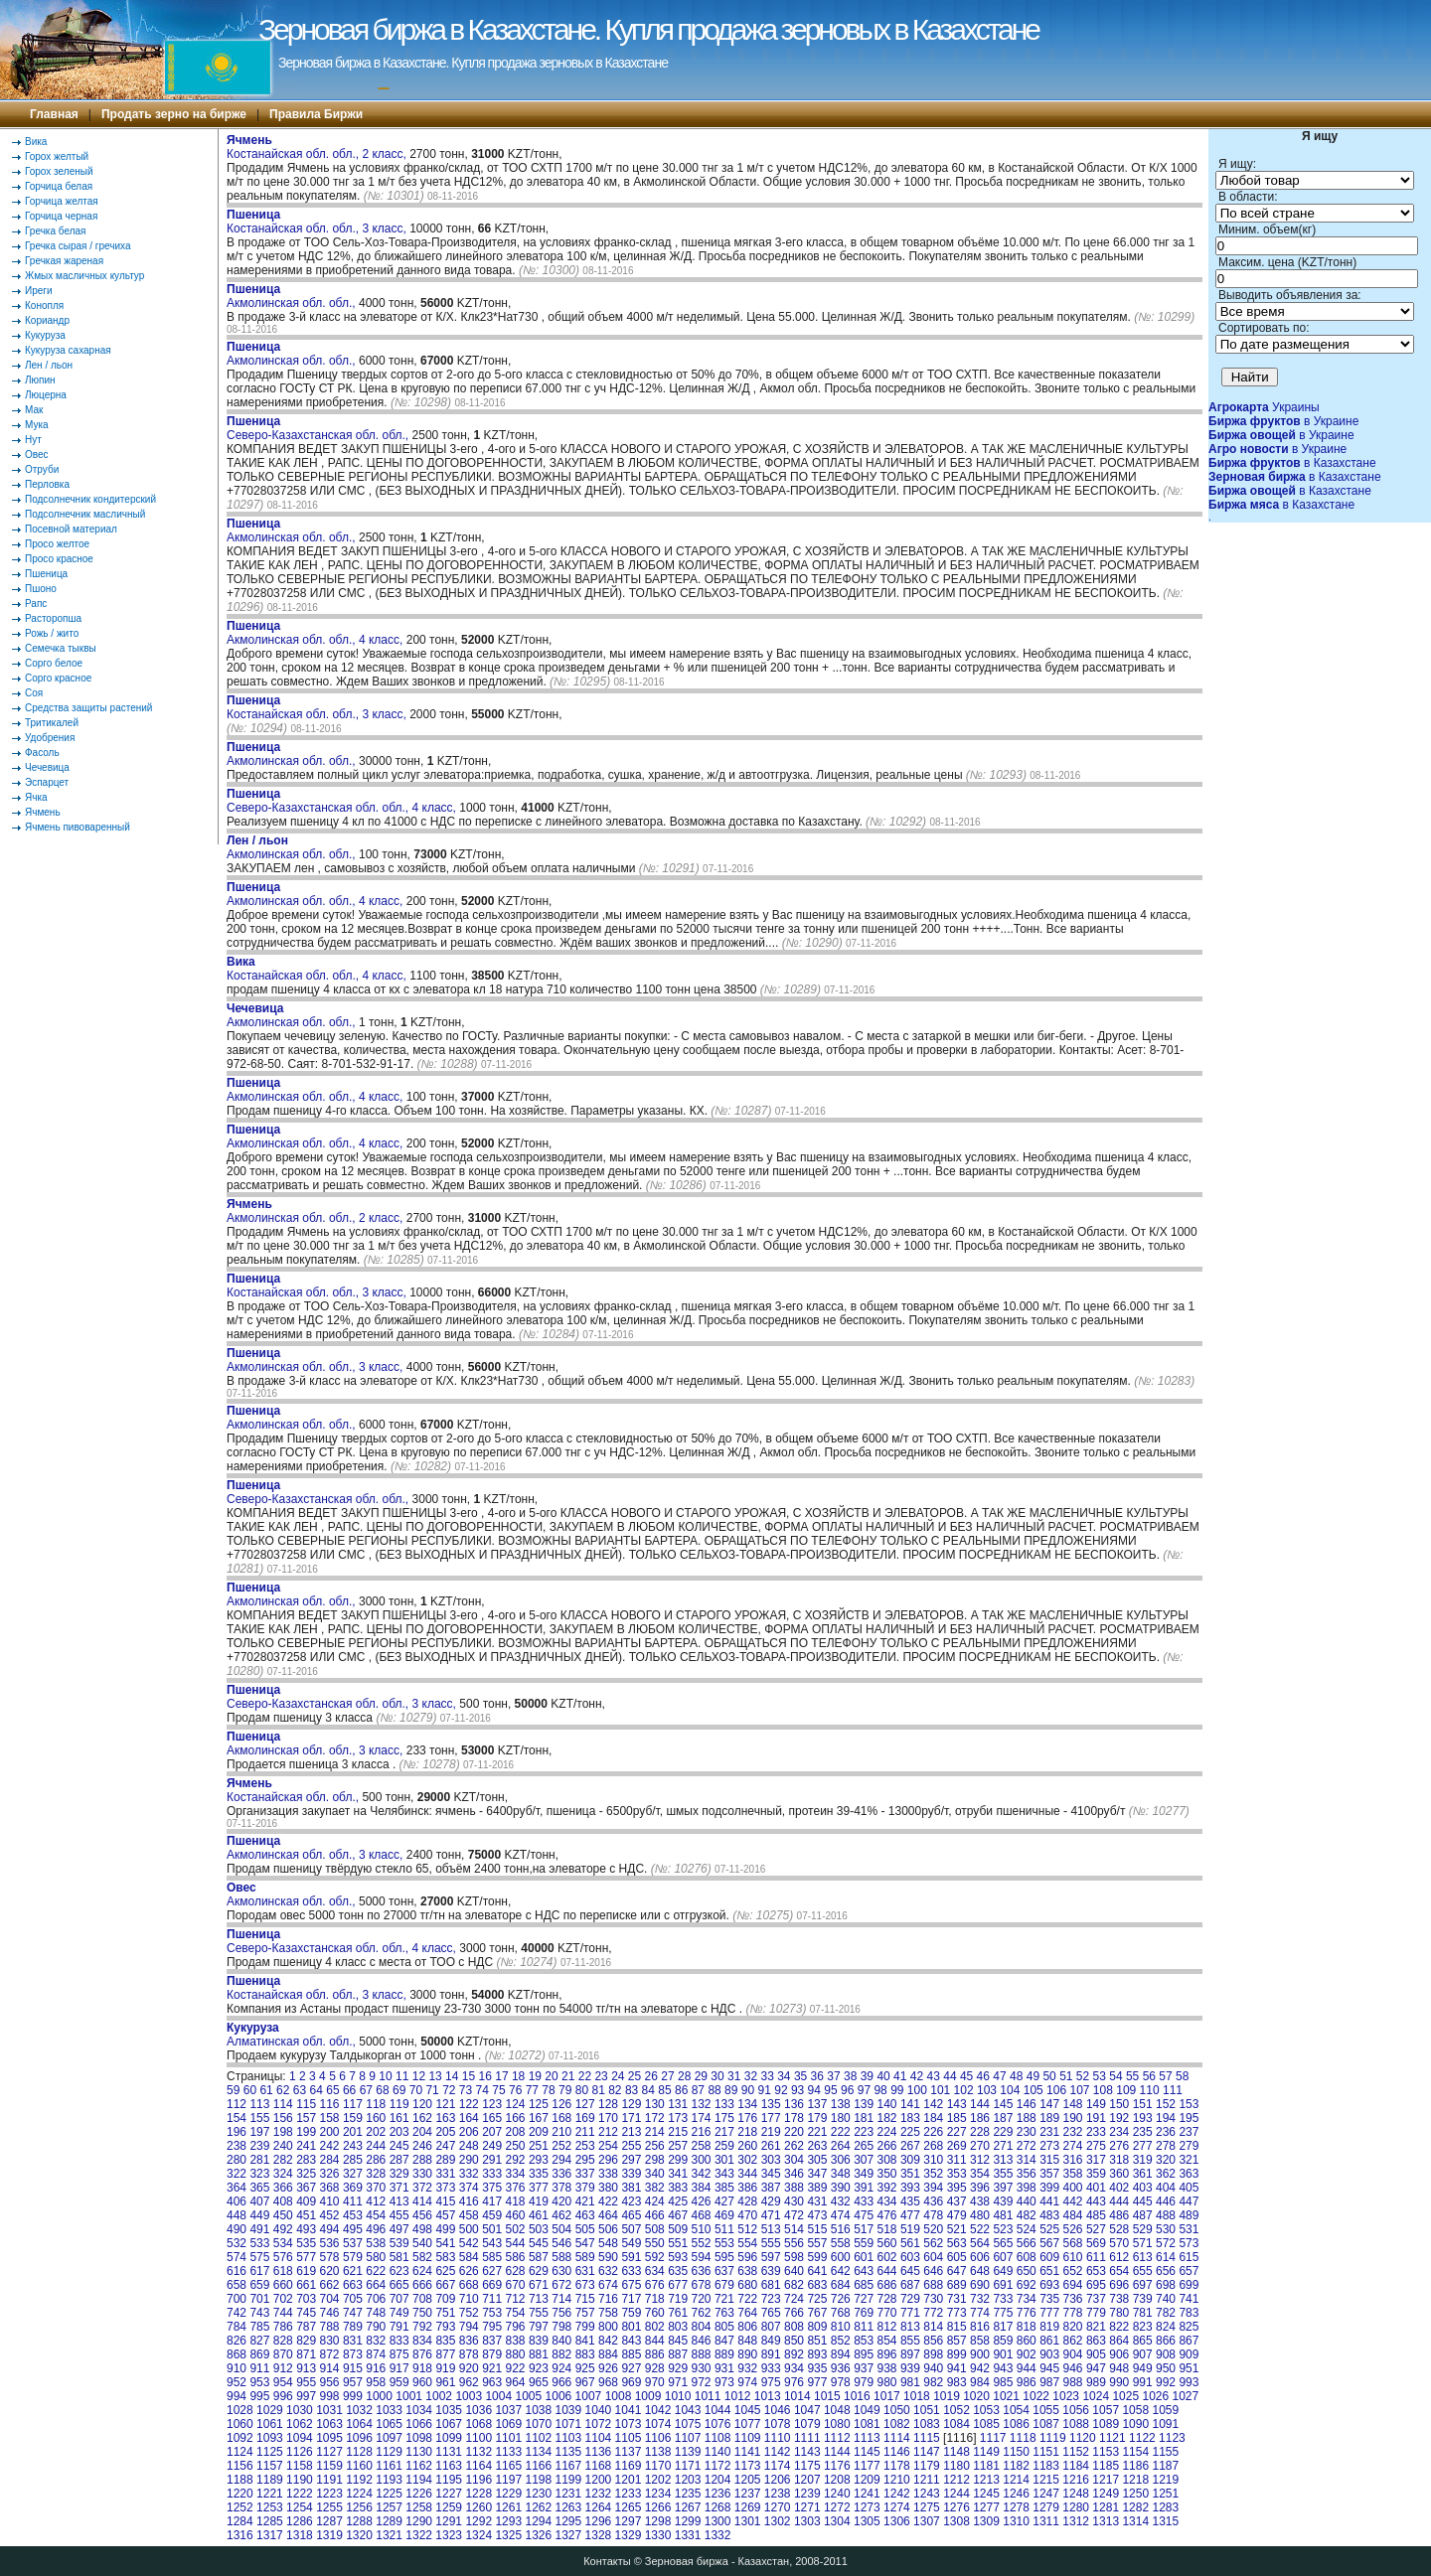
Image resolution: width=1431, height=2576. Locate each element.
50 (1048, 2076)
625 (445, 2271)
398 (1026, 2188)
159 (353, 2118)
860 (1026, 2341)
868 (236, 2354)
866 (1166, 2341)
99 (896, 2090)
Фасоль (42, 752)
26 (651, 2076)
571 (1143, 2243)
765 (771, 2313)
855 (910, 2341)
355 (1003, 2174)
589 (585, 2257)
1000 (379, 2396)
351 (910, 2174)
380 (608, 2188)
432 (841, 2201)
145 (1003, 2104)
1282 (1135, 2507)
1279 (1046, 2507)
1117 (993, 2438)
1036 (478, 2410)
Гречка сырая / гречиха (78, 245)
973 (724, 2382)
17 (501, 2076)
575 (259, 2257)
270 (980, 2146)
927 (631, 2368)
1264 (598, 2507)
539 (399, 2243)
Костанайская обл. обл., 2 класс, (318, 147)
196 (236, 2132)
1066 (418, 2424)
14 (451, 2076)
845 (678, 2341)
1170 (658, 2466)
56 (1149, 2076)
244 (376, 2146)
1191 (329, 2480)
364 (236, 2188)
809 (817, 2327)
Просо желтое (57, 543)
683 (817, 2285)
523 (1003, 2229)
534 (283, 2243)
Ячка (36, 797)
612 (1119, 2257)
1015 (827, 2396)
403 (1143, 2188)
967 (585, 2382)
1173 (747, 2466)
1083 (926, 2424)
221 (817, 2132)
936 (841, 2368)
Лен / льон (49, 365)
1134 (538, 2452)
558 (841, 2243)
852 (841, 2341)
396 (980, 2188)
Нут (33, 439)
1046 (777, 2410)
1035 (448, 2410)
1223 (329, 2493)
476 (887, 2215)
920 (469, 2368)
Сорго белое (53, 663)
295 (585, 2160)
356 (1026, 2174)
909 (1188, 2354)
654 (1119, 2271)
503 (539, 2229)
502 (516, 2229)
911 (259, 2368)
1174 (777, 2466)
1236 (718, 2493)
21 (567, 2076)
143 (957, 2104)
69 (399, 2090)
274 (1073, 2146)
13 (434, 2076)
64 (316, 2090)
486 (1119, 2215)
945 (1049, 2368)
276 (1119, 2146)
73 (465, 2090)
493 (306, 2229)
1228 (478, 2493)
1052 (956, 2410)
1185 (1105, 2466)
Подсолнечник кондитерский (90, 499)
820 (1073, 2327)
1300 (718, 2521)
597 (771, 2257)
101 (940, 2090)
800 (608, 2327)
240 (283, 2146)
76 (515, 2090)
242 (330, 2146)
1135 (569, 2452)
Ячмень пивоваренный (77, 827)
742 (236, 2313)
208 (516, 2132)
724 (794, 2299)
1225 (389, 2493)
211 (585, 2132)
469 (724, 2215)
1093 (269, 2438)
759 (631, 2313)
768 (841, 2313)
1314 (1135, 2521)
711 (492, 2299)
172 (655, 2118)
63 (299, 2090)
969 (631, 2382)
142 (933, 2104)
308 (887, 2160)
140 (887, 2104)
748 (376, 2313)
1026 (1155, 2396)
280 (236, 2160)
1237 (747, 2493)
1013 (767, 2396)
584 (469, 2257)
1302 (777, 2521)
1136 (598, 2452)
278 (1166, 2146)
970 (655, 2382)
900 (980, 2354)
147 (1049, 2104)
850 (794, 2341)
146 (1026, 2104)
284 (330, 2160)
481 (1003, 2215)
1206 (777, 2480)
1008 (618, 2396)
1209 (867, 2480)
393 (910, 2188)
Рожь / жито (52, 633)
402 (1119, 2188)
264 (841, 2146)
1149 (986, 2452)
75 (498, 2090)
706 (376, 2299)
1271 (807, 2507)
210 (561, 2132)
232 (1073, 2132)
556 (794, 2243)
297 (631, 2160)
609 (1049, 2257)
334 (516, 2174)
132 (702, 2104)
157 (306, 2118)
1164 (478, 2466)
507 (631, 2229)
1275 (926, 2507)
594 (702, 2257)
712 (516, 2299)
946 (1073, 2368)
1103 (569, 2438)
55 (1132, 2076)
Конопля (44, 305)
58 (1182, 2076)
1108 (718, 2438)
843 (631, 2341)
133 (724, 2104)
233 (1096, 2132)
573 (1188, 2243)
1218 (1135, 2480)
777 (1049, 2313)
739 (1143, 2299)
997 (306, 2396)
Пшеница (46, 573)
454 (376, 2215)
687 (910, 2285)
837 (492, 2341)
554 (747, 2243)
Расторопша (53, 618)
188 (1026, 2118)
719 (678, 2299)
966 (561, 2382)
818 (1026, 2327)
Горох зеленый (59, 171)
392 (887, 2188)
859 (1003, 2341)
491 (259, 2229)
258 (702, 2146)
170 (608, 2118)
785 (259, 2327)
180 (841, 2118)
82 (614, 2090)
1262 (538, 2507)
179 (817, 2118)
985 (1003, 2382)
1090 (1135, 2424)
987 (1049, 2382)
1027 (1186, 2396)
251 (539, 2146)
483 (1049, 2215)
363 (1188, 2174)
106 (1056, 2090)
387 (771, 2188)
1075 (688, 2424)
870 (283, 2354)
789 (353, 2327)
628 (516, 2271)
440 (1026, 2201)
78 (548, 2090)
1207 (807, 2480)
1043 (688, 2410)
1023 (1065, 2396)
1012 (737, 2396)
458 (469, 2215)
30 (717, 2076)
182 (887, 2118)
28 (684, 2076)
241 (306, 2146)
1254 (299, 2507)
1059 (1165, 2410)
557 (817, 2243)
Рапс (36, 603)
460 (516, 2215)
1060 (240, 2424)
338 (608, 2174)
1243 (926, 2493)
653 (1096, 2271)
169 (585, 2118)
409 (306, 2201)
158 (330, 2118)
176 (747, 2118)
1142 (777, 2452)
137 (817, 2104)
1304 (837, 2521)
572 (1166, 2243)
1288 (359, 2521)
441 (1049, 2201)
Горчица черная (61, 216)
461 (539, 2215)
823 (1143, 2327)
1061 (269, 2424)
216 (702, 2132)
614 (1166, 2257)
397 (1003, 2188)
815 (957, 2327)
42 (916, 2076)
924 (561, 2368)
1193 (389, 2480)
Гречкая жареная (64, 260)
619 (306, 2271)
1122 (1142, 2438)
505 (585, 2229)
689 (957, 2285)
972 (702, 2382)
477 (910, 2215)
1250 (1135, 2493)
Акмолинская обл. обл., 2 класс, (316, 1211)
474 (841, 2215)
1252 (240, 2507)
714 (561, 2299)
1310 (1016, 2521)
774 (980, 2313)
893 (817, 2354)
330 (422, 2174)
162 (422, 2118)
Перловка (47, 484)
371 (399, 2188)
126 (561, 2104)
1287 (329, 2521)
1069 (508, 2424)
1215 (1046, 2480)
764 (747, 2313)
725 (817, 2299)
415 (445, 2201)
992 (1166, 2382)
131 (678, 2104)
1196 (478, 2480)
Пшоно (41, 588)
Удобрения (50, 737)
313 (1003, 2160)
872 (330, 2354)
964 (516, 2382)
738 (1119, 2299)
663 (353, 2285)
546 (561, 2243)
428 (747, 2201)
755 (539, 2313)
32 (750, 2076)
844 (655, 2341)
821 (1096, 2327)
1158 (299, 2466)
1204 (718, 2480)
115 (306, 2104)
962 (469, 2382)
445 (1143, 2201)
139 (864, 2104)
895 (864, 2354)
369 (353, 2188)
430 (794, 2201)
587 (539, 2257)
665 (399, 2285)
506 (608, 2229)
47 (999, 2076)
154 (236, 2118)
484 (1073, 2215)
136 (794, 2104)
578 (330, 2257)
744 (283, 2313)
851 (817, 2341)
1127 (329, 2452)
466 (655, 2215)
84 (648, 2090)
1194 (418, 2480)
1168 (598, 2466)
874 (376, 2354)
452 (330, 2215)
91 (764, 2090)
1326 (538, 2535)
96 (847, 2090)
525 (1049, 2229)
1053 (986, 2410)
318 (1119, 2160)
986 (1026, 2382)
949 (1143, 2368)
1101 (508, 2438)
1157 (269, 2466)
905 (1096, 2354)
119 (399, 2104)
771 (910, 2313)
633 (631, 2271)
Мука (37, 424)
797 (539, 2327)
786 (283, 2327)
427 (724, 2201)
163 (445, 2118)
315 (1049, 2160)
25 (634, 2076)
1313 (1105, 2521)
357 (1049, 2174)
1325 (508, 2535)
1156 (240, 2466)
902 (1026, 2354)
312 (980, 2160)
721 (724, 2299)
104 (1010, 2090)
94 (814, 2090)
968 (608, 2382)
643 (864, 2271)
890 (747, 2354)
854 (887, 2341)
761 (678, 2313)
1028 (240, 2410)
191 (1096, 2118)
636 (702, 2271)
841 (585, 2341)
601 (864, 2257)
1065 (389, 2424)
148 (1073, 2104)
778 (1073, 2313)
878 (469, 2354)
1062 (299, 2424)
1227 (448, 2493)
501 (492, 2229)
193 (1143, 2118)
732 (980, 2299)
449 (259, 2215)
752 (469, 2313)
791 (399, 2327)
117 (353, 2104)
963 (492, 2382)
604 (933, 2257)
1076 (718, 2424)
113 (259, 2104)
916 (376, 2368)
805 (724, 2327)
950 (1166, 2368)
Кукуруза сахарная (68, 350)
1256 (359, 2507)
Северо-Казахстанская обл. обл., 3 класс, (343, 1697)
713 (539, 2299)
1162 (418, 2466)
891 (771, 2354)
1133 (508, 2452)
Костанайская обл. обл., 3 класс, (318, 221)
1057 (1105, 2410)
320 (1166, 2160)
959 (399, 2382)
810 (841, 2327)
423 (631, 2201)
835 (445, 2341)
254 (608, 2146)
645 (910, 2271)
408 (283, 2201)
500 (469, 2229)
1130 (418, 2452)
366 (283, 2188)
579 (353, 2257)
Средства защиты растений (88, 707)
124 (516, 2104)
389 (817, 2188)
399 (1049, 2188)
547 (585, 2243)
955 (306, 2382)
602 (887, 2257)
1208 (837, 2480)
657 (1188, 2271)
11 (402, 2076)
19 (535, 2076)
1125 (269, 2452)
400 (1073, 2188)
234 (1119, 2132)
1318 (299, 2535)
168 (561, 2118)
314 (1026, 2160)
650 (1026, 2271)
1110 (777, 2438)
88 (714, 2090)
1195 (448, 2480)
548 (608, 2243)
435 (910, 2201)
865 (1143, 2341)
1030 (299, 2410)
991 (1143, 2382)
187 (1003, 2118)
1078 (777, 2424)
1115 (926, 2438)
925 (585, 2368)
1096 (359, 2438)
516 (841, 2229)
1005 (528, 2396)
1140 (718, 2452)
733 (1003, 2299)
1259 (448, 2507)
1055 (1046, 2410)
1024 (1095, 2396)
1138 (658, 2452)
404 (1166, 2188)
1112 (837, 2438)
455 (399, 2215)
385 (724, 2188)
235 (1143, 2132)
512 (747, 2229)
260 (747, 2146)
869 (259, 2354)
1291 (448, 2521)
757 (585, 2313)
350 (887, 2174)
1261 (508, 2507)
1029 (269, 2410)
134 (747, 2104)
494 (330, 2229)
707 (399, 2299)
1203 (688, 2480)
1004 (498, 2396)
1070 (538, 2424)
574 (236, 2257)
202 (376, 2132)
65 (332, 2090)
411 (353, 2201)
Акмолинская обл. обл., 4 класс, (316, 633)
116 (330, 2104)
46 (983, 2076)
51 (1065, 2076)
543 (492, 2243)
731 (957, 2299)
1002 (438, 2396)
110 (1150, 2090)
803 (678, 2327)
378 (561, 2188)
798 (561, 2327)
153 (1188, 2104)
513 (771, 2229)
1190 (299, 2480)
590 (608, 2257)
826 (236, 2341)
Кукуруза (45, 335)
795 (492, 2327)
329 (399, 2174)
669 (492, 2285)
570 (1119, 2243)
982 (933, 2382)
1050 (896, 2410)
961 (445, 2382)
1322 (418, 2535)
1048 (837, 2410)
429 (771, 2201)
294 (561, 2160)
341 (678, 2174)
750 (422, 2313)
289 (445, 2160)
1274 (896, 2507)
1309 (986, 2521)
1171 (688, 2466)
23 (600, 2076)
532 (236, 2243)
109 (1126, 2090)
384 (702, 2188)
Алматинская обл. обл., (293, 2034)
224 (887, 2132)
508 (655, 2229)
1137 (628, 2452)
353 (957, 2174)
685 (864, 2285)
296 (608, 2160)
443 (1096, 2201)
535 (306, 2243)
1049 (867, 2410)
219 (771, 2132)
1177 (867, 2466)
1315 (1165, 2521)
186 (980, 2118)
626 (469, 2271)
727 (864, 2299)
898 (933, 2354)
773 (957, 2313)
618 (283, 2271)
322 (236, 2174)
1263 (569, 2507)
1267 (688, 2507)
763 (724, 2313)
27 (667, 2076)
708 (422, 2299)
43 (933, 2076)
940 (933, 2368)
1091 (1165, 2424)
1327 (569, 2535)
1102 (538, 2438)
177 (771, 2118)
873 (353, 2354)
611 (1096, 2257)
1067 (448, 2424)
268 (933, 2146)
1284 (240, 2521)
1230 (538, 2493)
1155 (1165, 2452)
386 (747, 2188)
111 (1173, 2090)
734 (1026, 2299)
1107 (688, 2438)
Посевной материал (71, 529)
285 (353, 2160)
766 (794, 2313)
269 (957, 2146)
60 (249, 2090)
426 (702, 2201)
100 (917, 2090)
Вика (36, 141)
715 (585, 2299)
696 (1119, 2285)
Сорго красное (58, 678)
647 (957, 2271)
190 (1073, 2118)
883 (585, 2354)
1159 (329, 2466)
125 (539, 2104)
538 (376, 2243)
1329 (628, 2535)
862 (1073, 2341)
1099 (448, 2438)
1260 (478, 2507)
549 (631, 2243)
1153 (1105, 2452)
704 (330, 2299)
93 (797, 2090)
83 (631, 2090)
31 (733, 2076)
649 (1003, 2271)
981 (910, 2382)
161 (399, 2118)
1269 (747, 2507)
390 (841, 2188)
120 (422, 2104)
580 (376, 2257)
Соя (34, 692)
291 (492, 2160)
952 (236, 2382)
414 (422, 2201)
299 (678, 2160)
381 (631, 2188)
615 (1188, 2257)
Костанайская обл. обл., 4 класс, (318, 969)
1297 (628, 2521)
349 (864, 2174)
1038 (538, 2410)
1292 (478, 2521)
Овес (37, 454)
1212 (956, 2480)
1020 (976, 2396)
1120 (1082, 2438)
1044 (718, 2410)
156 (283, 2118)
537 (353, 2243)
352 (933, 2174)
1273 (867, 2507)
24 (617, 2076)
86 (681, 2090)
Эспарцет (47, 782)
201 (353, 2132)
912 (283, 2368)
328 (376, 2174)
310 (933, 2160)
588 (561, 2257)
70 (415, 2090)
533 (259, 2243)
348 (841, 2174)
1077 (747, 2424)
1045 (747, 2410)
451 (306, 2215)
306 (841, 2160)
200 (330, 2132)
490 (236, 2229)
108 (1103, 2090)
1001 (409, 2396)
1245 (986, 2493)
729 (910, 2299)
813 (910, 2327)
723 (771, 2299)
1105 (628, 2438)
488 (1166, 2215)
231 (1049, 2132)
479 (957, 2215)
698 (1166, 2285)
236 (1166, 2132)
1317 (269, 2535)
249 (492, 2146)
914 (330, 2368)
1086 (1016, 2424)
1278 (1016, 2507)
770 (887, 2313)
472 (794, 2215)
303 (771, 2160)
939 (910, 2368)
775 (1003, 2313)
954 (283, 2382)
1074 (658, 2424)
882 (561, 2354)
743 (259, 2313)
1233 (628, 2493)
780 (1119, 2313)
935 (817, 2368)
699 (1188, 2285)
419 (539, 2201)
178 (794, 2118)
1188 (240, 2480)
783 (1188, 2313)
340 (655, 2174)
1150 (1016, 2452)
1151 (1046, 2452)
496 (376, 2229)
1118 (1023, 2438)
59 (233, 2090)
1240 (837, 2493)
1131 (448, 2452)
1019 (946, 2396)
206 (469, 2132)
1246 (1016, 2493)
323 (259, 2174)
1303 (807, 2521)
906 (1119, 2354)
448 (236, 2215)
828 (283, 2341)
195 (1188, 2118)
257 (678, 2146)
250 (516, 2146)
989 (1096, 2382)
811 (864, 2327)
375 (492, 2188)
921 (492, 2368)
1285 (269, 2521)
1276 (956, 2507)
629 (539, 2271)
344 (747, 2174)
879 (492, 2354)
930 (702, 2368)
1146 (896, 2452)
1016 (857, 2396)
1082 (896, 2424)
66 (349, 2090)
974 (747, 2382)
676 (655, 2285)
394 (933, 2188)
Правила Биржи (316, 114)
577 (306, 2257)
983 (957, 2382)
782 (1166, 2313)
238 (236, 2146)
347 (817, 2174)
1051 (926, 2410)
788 (330, 2327)
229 (1003, 2132)
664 (376, 2285)
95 (830, 2090)
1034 (418, 2410)
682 (794, 2285)
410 (330, 2201)
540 (422, 2243)
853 (864, 2341)
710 (469, 2299)
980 (887, 2382)
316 (1073, 2160)
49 (1033, 2076)
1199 (569, 2480)
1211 (926, 2480)
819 (1049, 2327)
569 (1096, 2243)
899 (957, 2354)
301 (724, 2160)
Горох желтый (56, 156)
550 (655, 2243)
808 (794, 2327)
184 (933, 2118)
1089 (1105, 2424)
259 (724, 2146)
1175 (807, 2466)
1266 (658, 2507)
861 (1049, 2341)
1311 (1046, 2521)
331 (445, 2174)
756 (561, 2313)
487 (1143, 2215)
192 (1119, 2118)
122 (469, 2104)
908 (1166, 2354)
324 (283, 2174)
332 (469, 2174)
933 (771, 2368)
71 (431, 2090)
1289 (389, 2521)
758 (608, 2313)
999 (353, 2396)
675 (631, 2285)
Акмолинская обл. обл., (293, 296)
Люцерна (46, 394)
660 (283, 2285)
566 (1026, 2243)
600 (841, 2257)
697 (1143, 2285)
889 (724, 2354)
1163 (448, 2466)
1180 (956, 2466)
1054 (1016, 2410)
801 (631, 2327)
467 (678, 2215)
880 (516, 2354)
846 (702, 2341)
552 (702, 2243)
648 (980, 2271)
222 (841, 2132)
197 (259, 2132)
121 (445, 2104)
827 (259, 2341)
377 (539, 2188)
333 (492, 2174)
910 (236, 2368)
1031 (329, 2410)
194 (1166, 2118)
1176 (837, 2466)
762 (702, 2313)
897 (910, 2354)
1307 (926, 2521)
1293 (508, 2521)
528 (1119, 2229)
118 (376, 2104)
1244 (956, 2493)
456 (422, 2215)
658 (236, 2285)
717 (631, 2299)
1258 (418, 2507)
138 (841, 2104)
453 (353, 2215)
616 (236, 2271)
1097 (389, 2438)
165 (492, 2118)
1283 (1165, 2507)
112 (236, 2104)
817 (1003, 2327)
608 (1026, 2257)
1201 (628, 2480)
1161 (389, 2466)
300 (702, 2160)
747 (353, 2313)
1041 (628, 2410)
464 (608, 2215)
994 (236, 2396)
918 (422, 2368)
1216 (1075, 2480)
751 (445, 2313)
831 (353, 2341)
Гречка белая (55, 231)
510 (702, 2229)
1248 (1075, 2493)
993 (1188, 2382)
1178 (896, 2466)
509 (678, 2229)
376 (516, 2188)
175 (724, 2118)
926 (608, 2368)
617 (259, 2271)
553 (724, 2243)
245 (399, 2146)
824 (1166, 2327)
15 (468, 2076)
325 (306, 2174)
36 (817, 2076)
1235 (688, 2493)
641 (817, 2271)
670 (516, 2285)
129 (631, 2104)
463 (585, 2215)
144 (980, 2104)
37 (833, 2076)
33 (766, 2076)
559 (864, 2243)
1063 (329, 2424)
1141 (747, 2452)
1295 (569, 2521)
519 (910, 2229)
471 (771, 2215)
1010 (678, 2396)
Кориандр (47, 320)
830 (330, 2341)
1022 (1036, 2396)
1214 (1016, 2480)
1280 (1075, 2507)
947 (1096, 2368)
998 (330, 2396)
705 (353, 2299)
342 (702, 2174)
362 (1166, 2174)
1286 (299, 2521)
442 (1073, 2201)
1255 (329, 2507)
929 (678, 2368)
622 (376, 2271)
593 (678, 2257)
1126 (299, 2452)
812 (887, 2327)
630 (561, 2271)
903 (1049, 2354)
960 (422, 2382)
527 (1096, 2229)
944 (1026, 2368)
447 (1188, 2201)
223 (864, 2132)
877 (445, 2354)
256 (655, 2146)
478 (933, 2215)
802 (655, 2327)
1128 (359, 2452)
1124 (240, 2452)
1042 (658, 2410)
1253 (269, 2507)
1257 (389, 2507)
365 (259, 2188)
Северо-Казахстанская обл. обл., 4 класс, (343, 801)
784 (236, 2327)
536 (330, 2243)
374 (469, 2188)
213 (631, 2132)
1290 (418, 2521)
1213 (986, 2480)
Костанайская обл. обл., (294, 1790)
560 (887, 2243)
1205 (747, 2480)
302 (747, 2160)
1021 (1006, 2396)
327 (353, 2174)
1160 (359, 2466)
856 (933, 2341)
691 (1003, 2285)
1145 (867, 2452)
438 (980, 2201)
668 (469, 2285)
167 (539, 2118)
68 (382, 2090)
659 (259, 2285)
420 (561, 2201)
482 (1026, 2215)
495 (353, 2229)
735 (1049, 2299)
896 (887, 2354)
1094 (299, 2438)
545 (539, 2243)
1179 (926, 2466)
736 (1073, 2299)
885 (631, 2354)
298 (655, 2160)
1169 (628, 2466)
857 (957, 2341)
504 (561, 2229)
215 (678, 2132)
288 (422, 2160)
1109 (747, 2438)
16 (485, 2076)
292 (516, 2160)
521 (957, 2229)
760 (655, 2313)
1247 (1046, 2493)
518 (887, 2229)
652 (1073, 2271)
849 (771, 2341)
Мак (34, 409)
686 (887, 2285)
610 (1073, 2257)
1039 (569, 2410)
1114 (896, 2438)
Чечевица (47, 767)
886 (655, 2354)
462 (561, 2215)
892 (794, 2354)
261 (771, 2146)
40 (882, 2076)
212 (608, 2132)
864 (1119, 2341)
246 (422, 2146)
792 (422, 2327)
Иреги (39, 290)
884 (608, 2354)
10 (385, 2076)
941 (957, 2368)
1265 (628, 2507)
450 (283, 2215)
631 (585, 2271)
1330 (658, 2535)
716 (608, 2299)
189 (1049, 2118)
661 (306, 2285)
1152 (1075, 2452)
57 (1165, 2076)
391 (864, 2188)
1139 (688, 2452)
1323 (448, 2535)
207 (492, 2132)
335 (539, 2174)
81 (597, 2090)
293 (539, 2160)
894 (841, 2354)
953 (259, 2382)
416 (469, 2201)
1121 (1112, 2438)
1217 (1105, 2480)
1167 (569, 2466)
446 (1166, 2201)
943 (1003, 2368)
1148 (956, 2452)
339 (631, 2174)
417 (492, 2201)
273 (1049, 2146)
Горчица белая (58, 186)
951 (1188, 2368)
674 (608, 2285)
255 (631, 2146)
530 (1166, 2229)
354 (980, 2174)
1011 (708, 2396)
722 (747, 2299)
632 (608, 2271)
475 (864, 2215)
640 (794, 2271)
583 (445, 2257)
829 (306, 2341)
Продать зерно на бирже (173, 114)
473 (817, 2215)
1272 (837, 2507)
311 (957, 2160)
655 (1143, 2271)
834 (422, 2341)
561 (910, 2243)
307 (864, 2160)
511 (724, 2229)
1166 (538, 2466)
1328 (598, 2535)
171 (631, 2118)
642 (841, 2271)
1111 (807, 2438)
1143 (807, 2452)
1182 (1016, 2466)
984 (980, 2382)
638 (747, 2271)
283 (306, 2160)
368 (330, 2188)
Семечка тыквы (60, 648)
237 (1188, 2132)
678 (702, 2285)
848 (747, 2341)
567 (1049, 2243)
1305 (867, 2521)
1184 (1075, 2466)
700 (236, 2299)
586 (516, 2257)
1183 (1046, 2466)
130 (655, 2104)
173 (678, 2118)
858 (980, 2341)
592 (655, 2257)
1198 (538, 2480)
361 (1143, 2174)
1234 (658, 2493)
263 (817, 2146)
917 (399, 2368)
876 (422, 2354)
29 (701, 2076)
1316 (240, 2535)
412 (376, 2201)
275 (1096, 2146)
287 (399, 2160)
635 (678, 2271)
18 (518, 2076)
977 (817, 2382)
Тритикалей (52, 722)
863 (1096, 2341)
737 (1096, 2299)
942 (980, 2368)
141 (910, 2104)
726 (841, 2299)
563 (957, 2243)
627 (492, 2271)
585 (492, 2257)
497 (399, 2229)
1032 (359, 2410)
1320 (359, 2535)
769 (864, 2313)
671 (539, 2285)
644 (887, 2271)
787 (306, 2327)
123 (492, 2104)
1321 (389, 2535)
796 (516, 2327)
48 (1016, 2076)
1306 (896, 2521)
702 (283, 2299)
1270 (777, 2507)
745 (306, 2313)
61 (265, 2090)
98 (880, 2090)
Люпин (40, 380)
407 (259, 2201)
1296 (598, 2521)
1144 (837, 2452)
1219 (1165, 2480)
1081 (867, 2424)
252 (561, 2146)
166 (516, 2118)
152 (1166, 2104)
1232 (598, 2493)
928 (655, 2368)
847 (724, 2341)
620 (330, 2271)
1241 (867, 2493)
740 (1166, 2299)
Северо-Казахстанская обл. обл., (319, 428)
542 (469, 2243)
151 (1143, 2104)
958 (376, 2382)
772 (933, 2313)
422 (608, 2201)
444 (1119, 2201)
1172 (718, 2466)
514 (794, 2229)
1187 (1165, 2466)
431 (817, 2201)
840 (561, 2341)
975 (771, 2382)
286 (376, 2160)
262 (794, 2146)
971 (678, 2382)
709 (445, 2299)
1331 (688, 2535)
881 (539, 2354)
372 (422, 2188)
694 (1073, 2285)
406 (236, 2201)
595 (724, 2257)
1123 (1172, 2438)
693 (1049, 2285)
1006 (559, 2396)
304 (794, 2160)
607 (1003, 2257)
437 (957, 2201)
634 (655, 2271)
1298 (658, 2521)
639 (771, 2271)
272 (1026, 2146)
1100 (478, 2438)
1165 (508, 2466)
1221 (269, 2493)
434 (887, 2201)
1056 (1075, 2410)
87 (698, 2090)
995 (259, 2396)
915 (353, 2368)
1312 (1075, 2521)
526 (1073, 2229)
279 (1188, 2146)
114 (283, 2104)
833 (399, 2341)
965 (539, 2382)
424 (655, 2201)
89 (730, 2090)
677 (678, 2285)
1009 (648, 2396)
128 (608, 2104)
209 (539, 2132)
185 (957, 2118)
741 (1188, 2299)
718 (655, 2299)
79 (564, 2090)
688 (933, 2285)
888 (702, 2354)
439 (1003, 2201)
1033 (389, 2410)
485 (1096, 2215)
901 (1003, 2354)
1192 (359, 2480)
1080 (837, 2424)
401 (1096, 2188)
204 (422, 2132)
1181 (986, 2466)
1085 (986, 2424)
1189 (269, 2480)
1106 (658, 2438)
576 (283, 2257)
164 (469, 2118)
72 (448, 2090)
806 (747, 2327)
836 (469, 2341)
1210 (896, 2480)
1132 (478, 2452)
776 (1026, 2313)
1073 (628, 2424)
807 (771, 2327)
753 (492, 2313)
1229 (508, 2493)
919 (445, 2368)
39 (867, 2076)
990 (1119, 2382)
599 (817, 2257)
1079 (807, 2424)
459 (492, 2215)
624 (422, 2271)
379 (585, 2188)
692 (1026, 2285)
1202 (658, 2480)
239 (259, 2146)
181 (864, 2118)
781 (1143, 2313)
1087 (1046, 2424)
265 (864, 2146)
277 (1143, 2146)
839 (539, 2341)
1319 (329, 2535)
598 (794, 2257)
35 (800, 2076)
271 (1003, 2146)
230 (1026, 2132)
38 (850, 2076)
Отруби (42, 469)
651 (1049, 2271)
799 (585, 2327)
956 (330, 2382)
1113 (867, 2438)
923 (539, 2368)
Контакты (607, 2561)
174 (702, 2118)
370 (376, 2188)
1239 (807, 2493)
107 (1079, 2090)
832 (376, 2341)
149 (1096, 2104)
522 (980, 2229)
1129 (389, 2452)
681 (771, 2285)
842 (608, 2341)
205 (445, 2132)
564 (980, 2243)
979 (864, 2382)
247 (445, 2146)
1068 (478, 2424)
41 (899, 2076)
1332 (718, 2535)
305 (817, 2160)
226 (933, 2132)
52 (1082, 2076)
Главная (54, 114)
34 (783, 2076)
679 (724, 2285)
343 (724, 2174)
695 (1096, 2285)
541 (445, 2243)
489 (1188, 2215)
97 (864, 2090)
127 (585, 2104)
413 (399, 2201)
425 (678, 2201)
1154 (1135, 2452)
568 (1073, 2243)
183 (910, 2118)
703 (306, 2299)
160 (376, 2118)
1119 (1052, 2438)
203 (399, 2132)
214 (655, 2132)
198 (283, 2132)
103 (987, 2090)
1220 (240, 2493)
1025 (1125, 2396)
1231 (569, 2493)
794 (469, 2327)
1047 (807, 2410)
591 (631, 2257)
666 (422, 2285)
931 (724, 2368)
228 (980, 2132)
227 (957, 2132)
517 (864, 2229)
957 (353, 2382)
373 (445, 2188)
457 (445, 2215)
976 (794, 2382)
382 (655, 2188)
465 (631, 2215)
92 (780, 2090)
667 (445, 2285)
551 (678, 2243)
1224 (359, 2493)
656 (1166, 2271)
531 (1188, 2229)
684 (841, 2285)
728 (887, 2299)
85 (664, 2090)
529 (1143, 2229)
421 (585, 2201)
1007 (588, 2396)
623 (399, 2271)
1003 (468, 2396)
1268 (718, 2507)
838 (516, 2341)
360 (1119, 2174)
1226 (418, 2493)
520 (933, 2229)
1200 (598, 2480)
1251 (1165, 2493)
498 (422, 2229)
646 (933, 2271)
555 (771, 2243)
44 (949, 2076)
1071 (569, 2424)
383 (678, 2188)
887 (678, 2354)
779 (1096, 2313)
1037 (508, 2410)
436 (933, 2201)
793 (445, 2327)
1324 (478, 2535)
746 (330, 2313)
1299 (688, 2521)
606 (980, 2257)
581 (399, 2257)
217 (724, 2132)
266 (887, 2146)
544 (516, 2243)
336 (561, 2174)
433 (864, 2201)
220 (794, 2132)
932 (747, 2368)
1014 (797, 2396)
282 (283, 2160)
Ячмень (43, 812)
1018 (916, 2396)
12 (418, 2076)
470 (747, 2215)
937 (864, 2368)
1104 (598, 2438)
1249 (1105, 2493)
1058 (1135, 2410)
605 (957, 2257)
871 (306, 2354)
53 (1099, 2076)
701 (259, 2299)
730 (933, 2299)
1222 (299, 2493)
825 (1188, 2327)
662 (330, 2285)
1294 (538, 2521)
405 (1188, 2188)
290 (469, 2160)
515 (817, 2229)
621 (353, 2271)
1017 (887, 2396)
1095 (329, 2438)
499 (445, 2229)
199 (306, 2132)
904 (1073, 2354)
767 (817, 2313)
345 (771, 2174)
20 (551, 2076)
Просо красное (59, 558)
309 (910, 2160)
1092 (240, 2438)
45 (966, 2076)
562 (933, 2243)
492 (283, 2229)
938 (887, 2368)
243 (353, 2146)
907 (1143, 2354)
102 (964, 2090)
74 (482, 2090)
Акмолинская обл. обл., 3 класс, (316, 1360)
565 (1003, 2243)
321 (1188, 2160)
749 (399, 2313)
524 (1026, 2229)
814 (933, 2327)
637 (724, 2271)
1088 (1075, 2424)
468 (702, 2215)
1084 (956, 2424)
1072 (598, 2424)
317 (1096, 2160)
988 (1073, 2382)
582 (422, 2257)
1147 (926, 2452)
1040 (598, 2410)
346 (794, 2174)
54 (1115, 2076)
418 (516, 2201)
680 (747, 2285)
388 (794, 2188)
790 (376, 2327)
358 (1073, 2174)
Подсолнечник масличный (85, 514)
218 (747, 2132)
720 (702, 2299)
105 (1033, 2090)
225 (910, 2132)
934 (794, 2368)
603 (910, 2257)
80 (581, 2090)
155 (259, 2118)
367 (306, 2188)
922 (516, 2368)
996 (283, 2396)
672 (561, 2285)
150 (1119, 2104)
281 (259, 2160)
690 (980, 2285)
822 (1119, 2327)
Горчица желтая (61, 201)
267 (910, 2146)
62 (282, 2090)
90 (747, 2090)
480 (980, 2215)
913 (306, 2368)
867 (1188, 2341)
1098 (418, 2438)
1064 (359, 2424)
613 (1143, 2257)
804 (702, 2327)
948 (1119, 2368)
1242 (896, 2493)
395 (957, 2188)
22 (584, 2076)
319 (1143, 2160)
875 (399, 2354)
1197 (508, 2480)
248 (469, 2146)
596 (747, 2257)
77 (532, 2090)
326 (330, 2174)
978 (841, 2382)
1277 (986, 2507)
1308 (956, 2521)
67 (366, 2090)
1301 (747, 2521)
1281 (1105, 2507)
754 (516, 2313)
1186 (1135, 2466)
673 (585, 2285)
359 (1096, 2174)
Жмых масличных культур (84, 275)
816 (980, 2327)
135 (771, 2104)
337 (585, 2174)
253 (585, 2146)
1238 (777, 2493)
